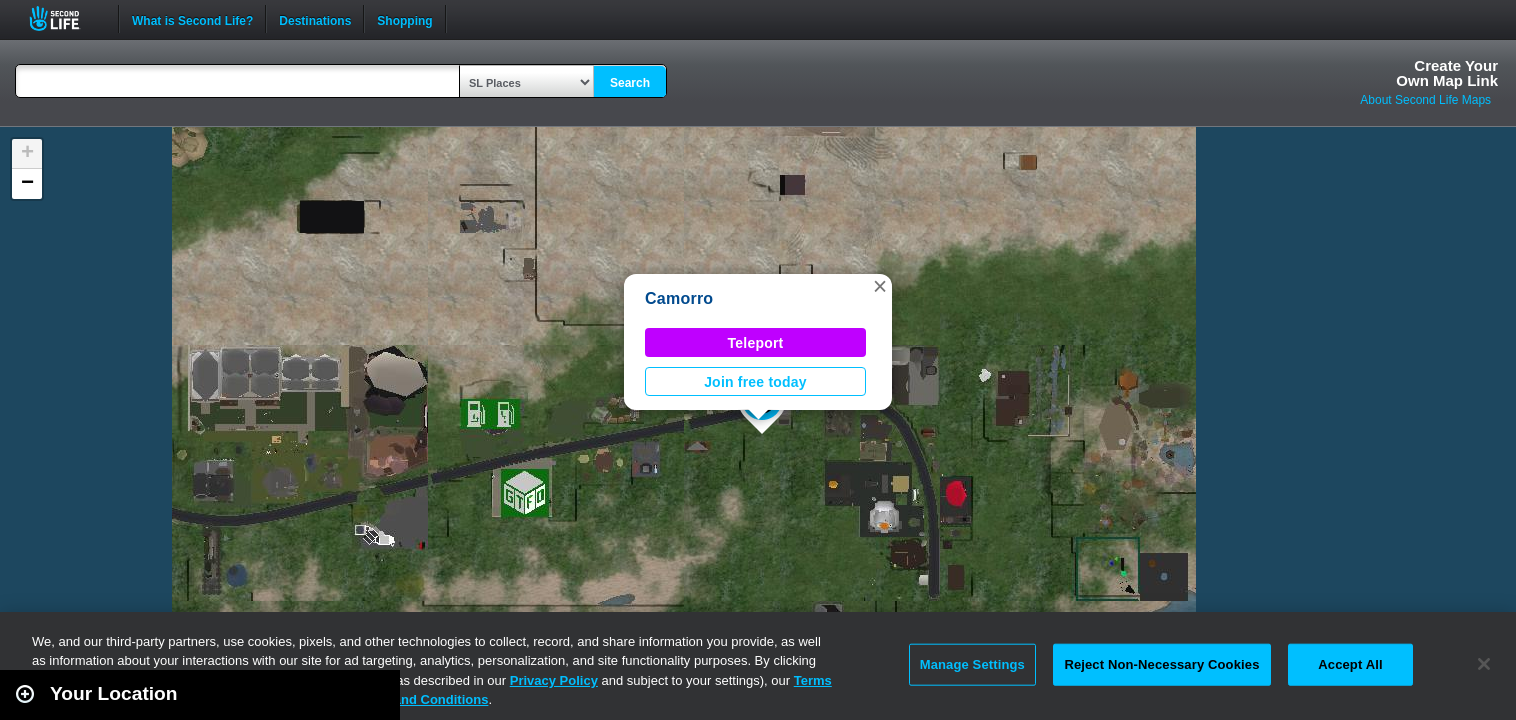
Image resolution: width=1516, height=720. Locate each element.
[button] (880, 286)
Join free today (755, 382)
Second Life (65, 18)
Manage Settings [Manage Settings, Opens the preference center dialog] (972, 664)
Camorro (679, 298)
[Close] (1484, 664)
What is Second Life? (192, 19)
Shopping (404, 19)
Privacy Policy (554, 680)
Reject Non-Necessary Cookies (1161, 664)
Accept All (1350, 664)
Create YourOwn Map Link (1447, 73)
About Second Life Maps (1425, 100)
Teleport (756, 343)
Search (630, 83)
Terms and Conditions (420, 699)
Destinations (315, 19)
